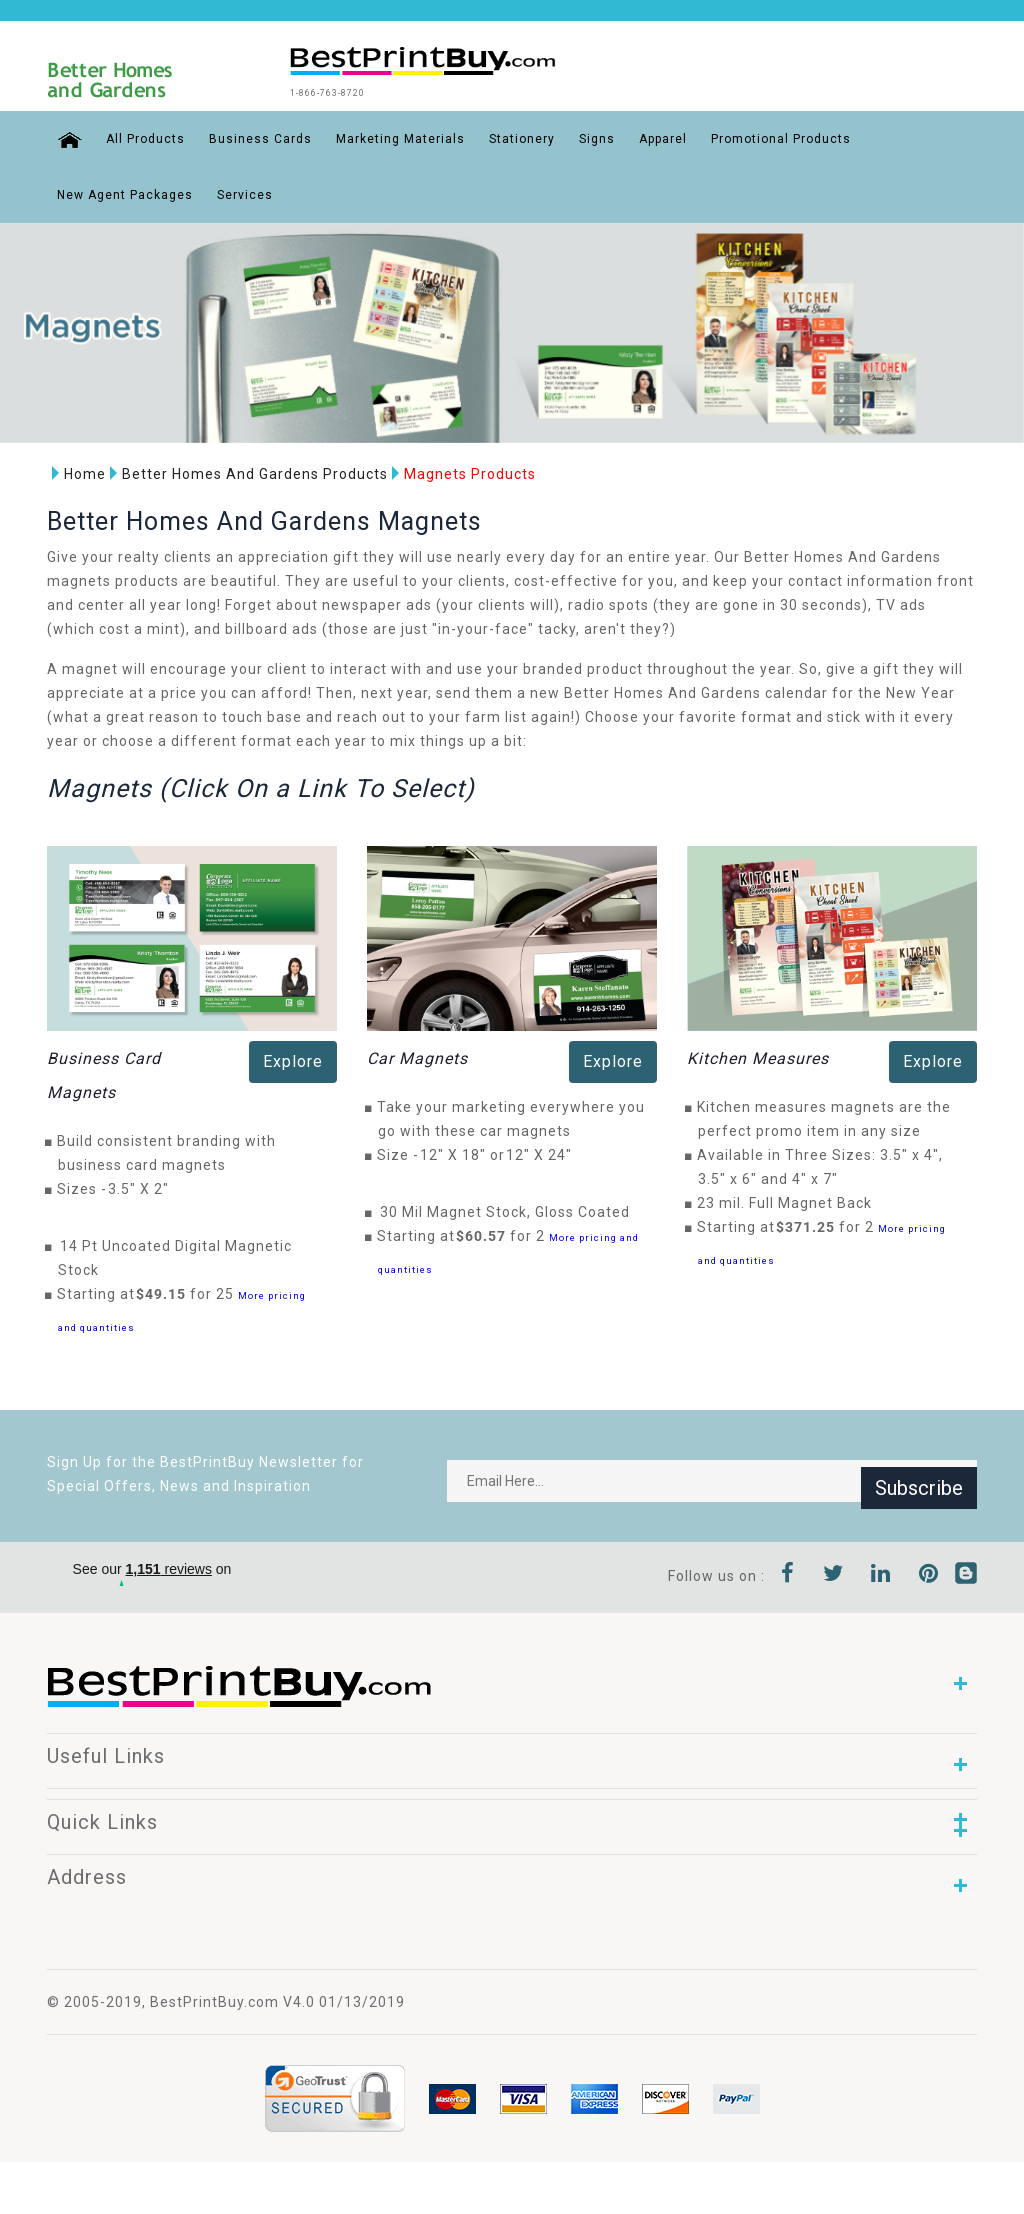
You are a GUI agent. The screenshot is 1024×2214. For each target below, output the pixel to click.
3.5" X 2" (144, 1187)
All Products (135, 136)
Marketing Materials (390, 136)
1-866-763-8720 (365, 91)
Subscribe (919, 1479)
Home (74, 471)
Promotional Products (771, 136)
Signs (587, 136)
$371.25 (811, 1225)
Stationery (512, 136)
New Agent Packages (125, 192)
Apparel (653, 136)
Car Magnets (417, 1056)
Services (245, 192)
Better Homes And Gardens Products (244, 471)
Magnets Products (459, 471)
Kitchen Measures (758, 1056)
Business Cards (250, 136)
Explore (293, 1059)
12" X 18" (458, 1153)
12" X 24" (544, 1153)
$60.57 (486, 1234)
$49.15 (166, 1292)
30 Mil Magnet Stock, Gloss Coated (505, 1210)
